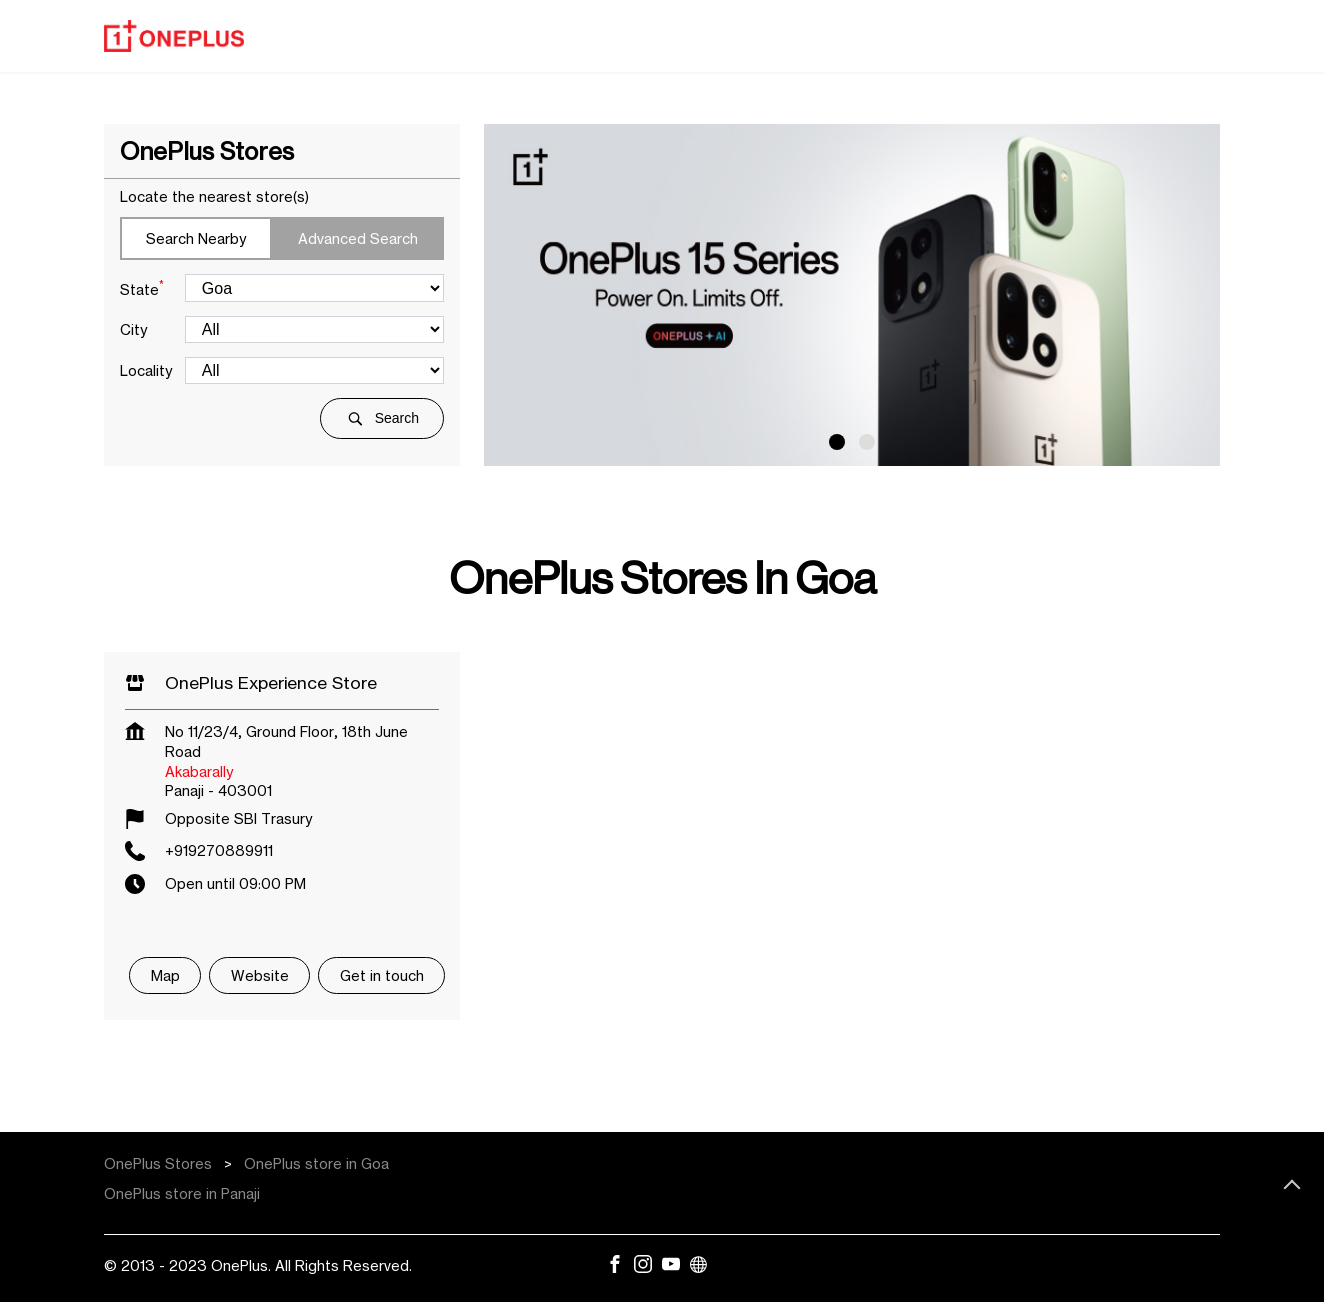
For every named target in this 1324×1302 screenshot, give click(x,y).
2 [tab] (867, 442)
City (133, 329)
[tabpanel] (852, 295)
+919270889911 (219, 850)
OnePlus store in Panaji (182, 1193)
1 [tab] (837, 442)
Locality (146, 370)
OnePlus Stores (160, 1163)
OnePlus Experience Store (271, 682)
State (142, 288)
